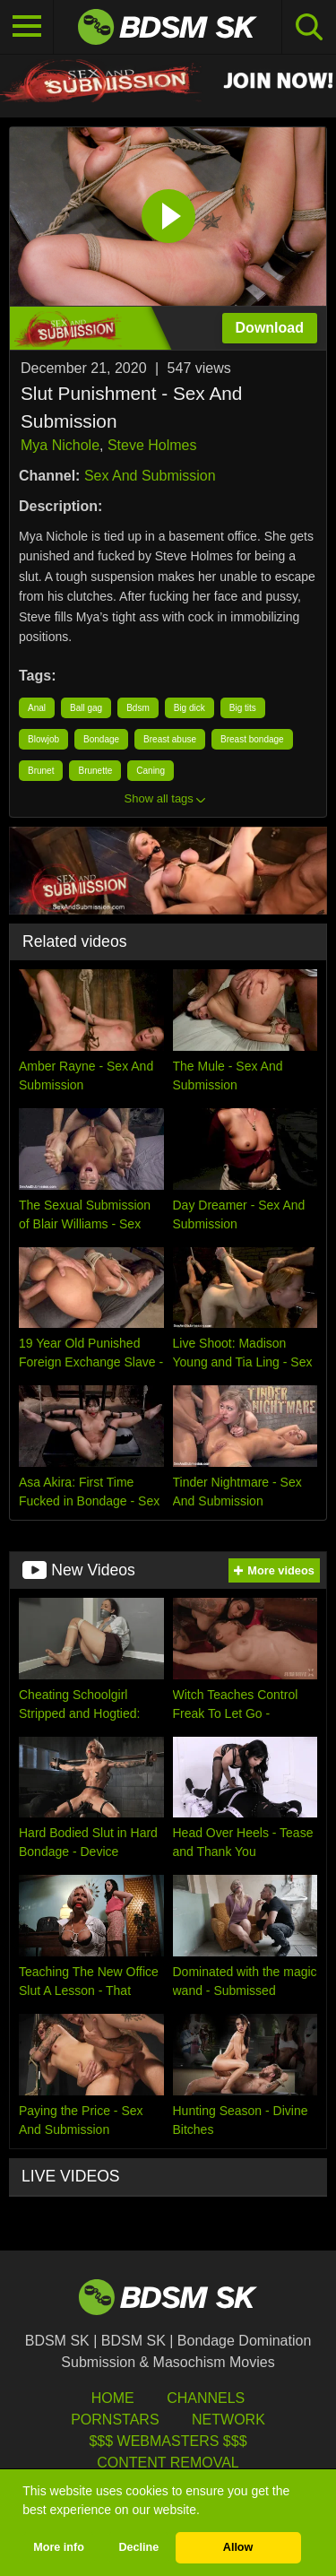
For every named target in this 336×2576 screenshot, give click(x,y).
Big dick (189, 708)
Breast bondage (252, 739)
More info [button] (58, 2547)
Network (228, 2419)
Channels (206, 2398)
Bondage (101, 739)
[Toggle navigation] (27, 27)
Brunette (95, 771)
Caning (150, 771)
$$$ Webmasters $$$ (167, 2441)
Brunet (41, 771)
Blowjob (43, 739)
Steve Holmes (152, 445)
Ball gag (86, 708)
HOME (112, 2398)
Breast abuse (169, 739)
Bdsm (138, 708)
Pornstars (115, 2419)
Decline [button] (138, 2547)
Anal (37, 708)
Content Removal (168, 2462)
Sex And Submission (150, 475)
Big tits (242, 708)
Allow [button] (238, 2547)
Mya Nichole (60, 445)
